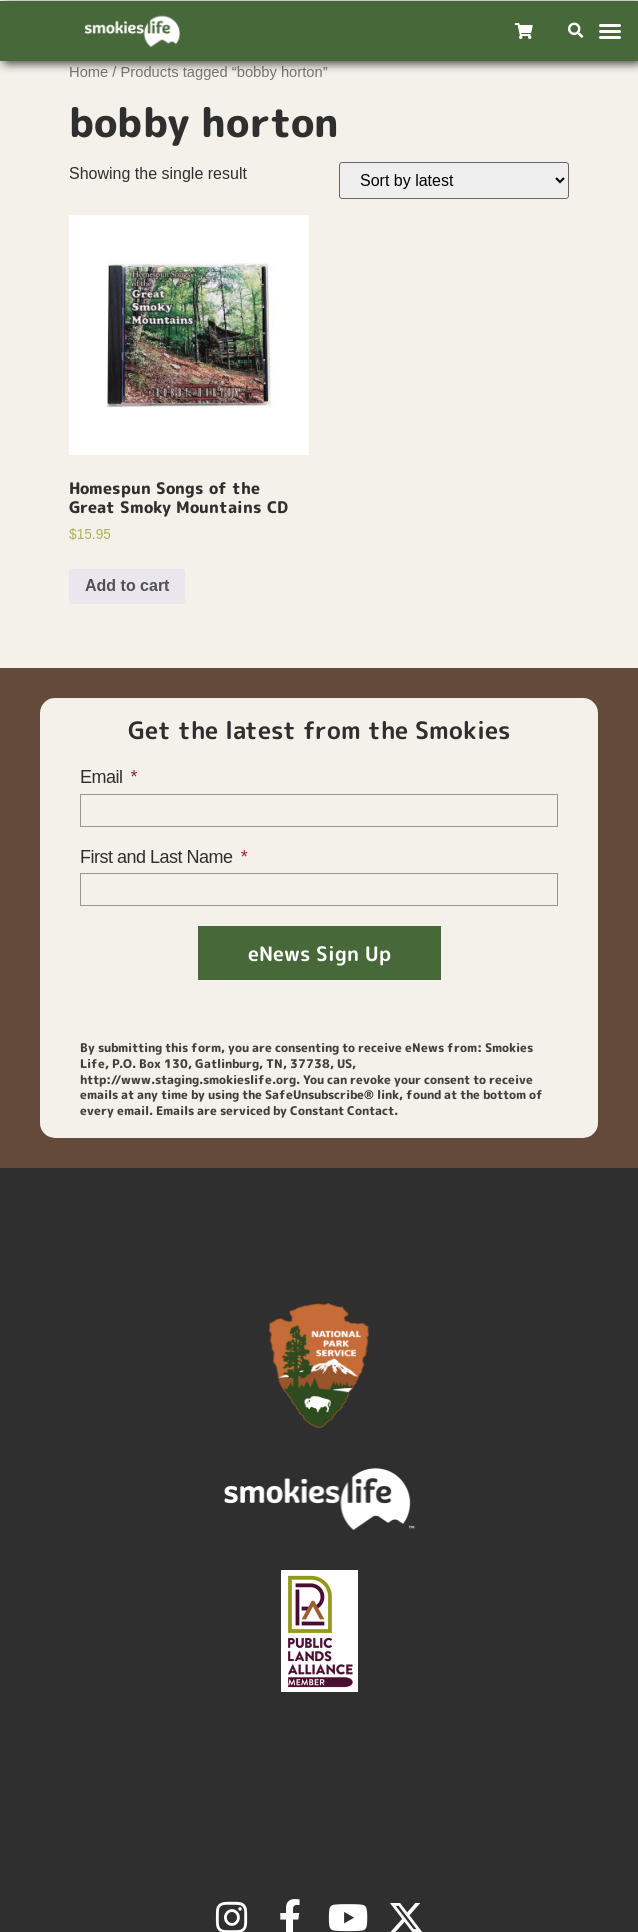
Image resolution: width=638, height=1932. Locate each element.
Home (88, 72)
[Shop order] (454, 180)
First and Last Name (158, 857)
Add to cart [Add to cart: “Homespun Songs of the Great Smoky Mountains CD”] (127, 585)
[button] (576, 31)
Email (103, 777)
